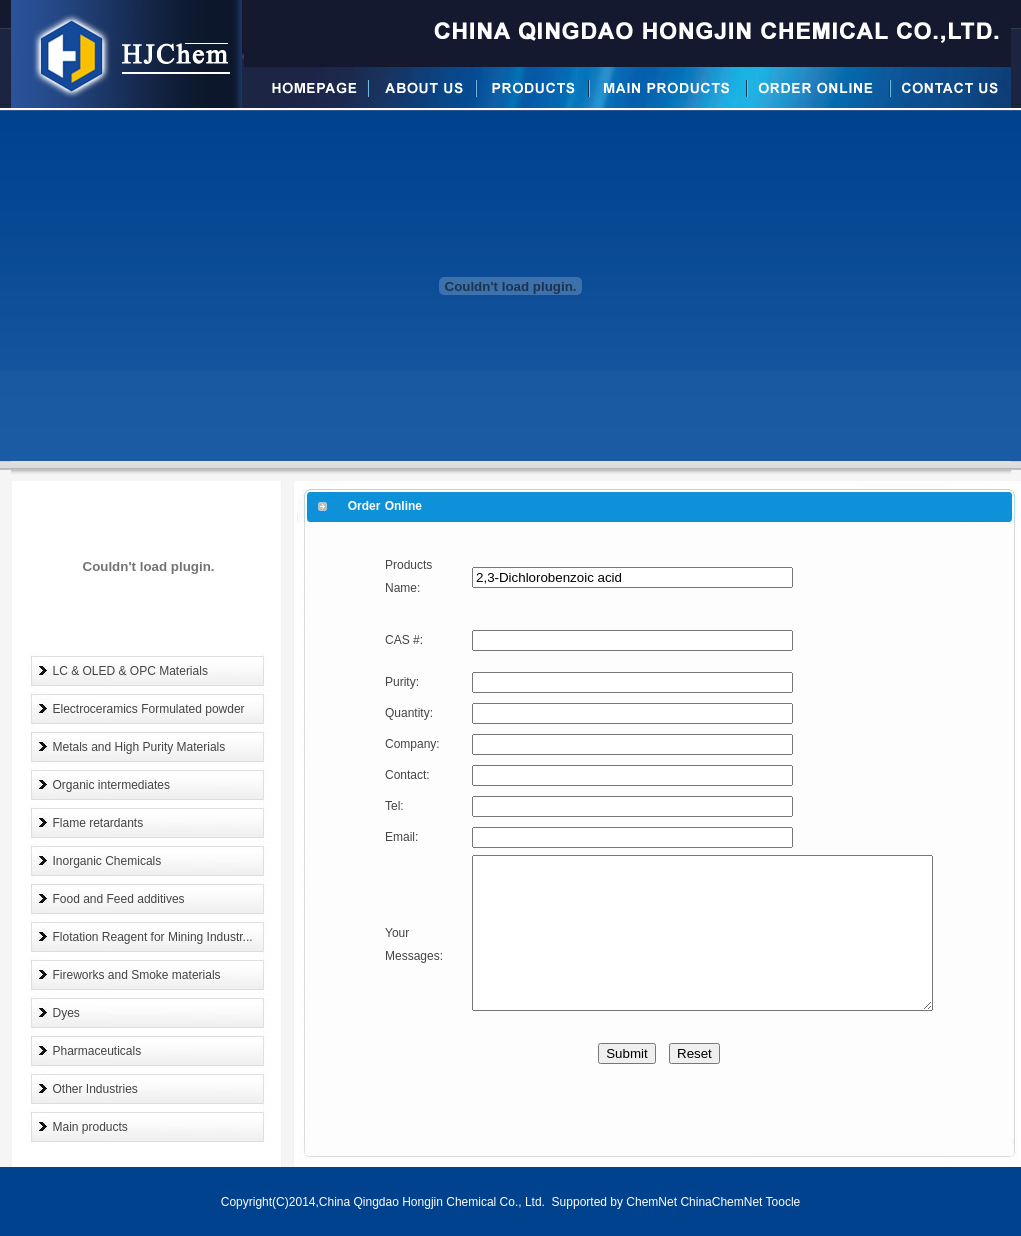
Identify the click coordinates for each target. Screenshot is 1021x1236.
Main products (90, 1127)
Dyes (66, 1013)
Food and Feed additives (119, 899)
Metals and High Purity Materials (139, 747)
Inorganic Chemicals (107, 861)
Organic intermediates (111, 785)
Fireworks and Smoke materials (137, 975)
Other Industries (95, 1089)
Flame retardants (98, 823)
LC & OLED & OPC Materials (130, 671)
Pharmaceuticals (97, 1051)
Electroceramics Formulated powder (149, 709)
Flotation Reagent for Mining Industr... (153, 937)
